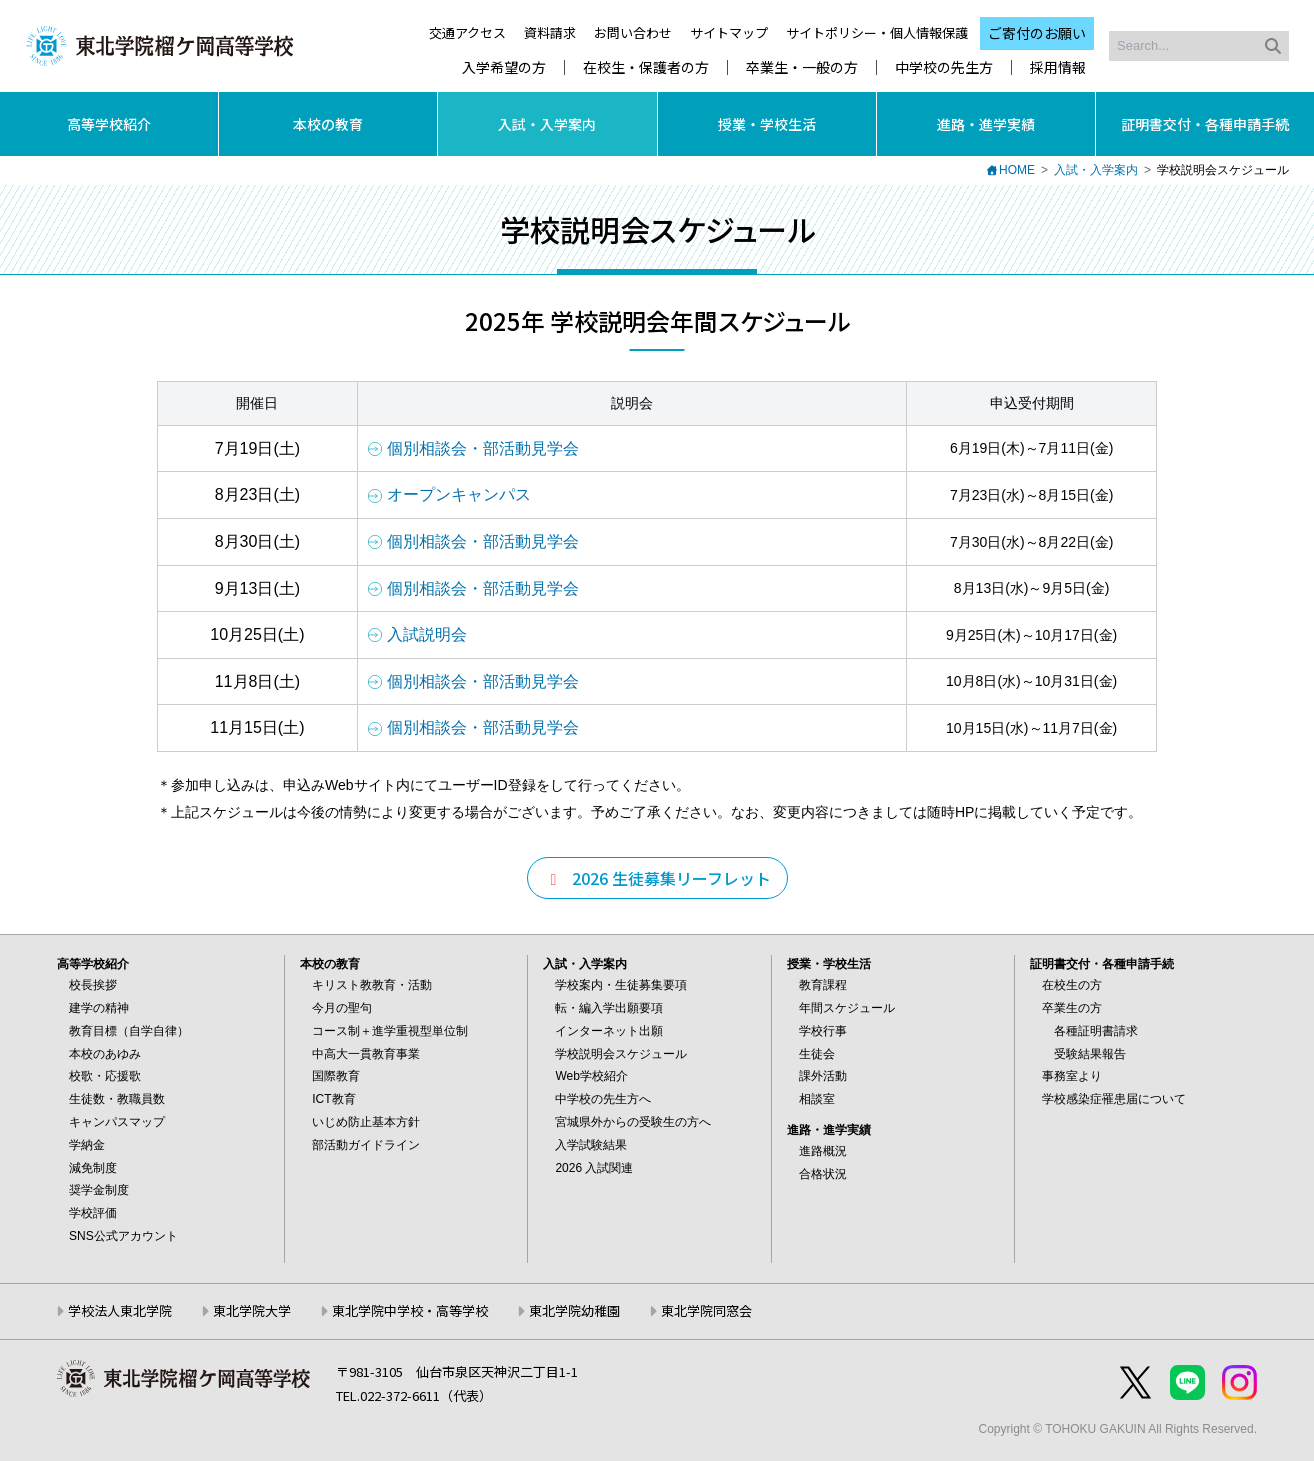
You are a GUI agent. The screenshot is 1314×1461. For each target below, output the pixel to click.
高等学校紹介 (109, 124)
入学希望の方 (504, 67)
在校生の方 (1072, 985)
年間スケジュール (847, 1008)
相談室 (817, 1099)
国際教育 (336, 1076)
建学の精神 (99, 1008)
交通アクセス (467, 32)
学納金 (87, 1145)
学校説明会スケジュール (621, 1054)
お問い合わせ (633, 32)
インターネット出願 (609, 1031)
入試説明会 (427, 634)
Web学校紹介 (591, 1076)
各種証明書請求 (1096, 1031)
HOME (1017, 170)
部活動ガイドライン (366, 1145)
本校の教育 (328, 124)
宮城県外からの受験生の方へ (633, 1122)
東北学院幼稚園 (574, 1310)
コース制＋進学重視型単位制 (390, 1031)
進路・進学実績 (986, 124)
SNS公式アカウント (123, 1236)
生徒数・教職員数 (117, 1099)
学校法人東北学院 (120, 1310)
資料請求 (550, 32)
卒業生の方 (1072, 1008)
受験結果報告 (1090, 1054)
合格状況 (823, 1174)
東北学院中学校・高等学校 (410, 1310)
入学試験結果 (591, 1145)
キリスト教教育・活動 (372, 985)
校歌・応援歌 (105, 1076)
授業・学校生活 (767, 124)
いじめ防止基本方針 (366, 1122)
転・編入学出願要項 (609, 1008)
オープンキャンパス (459, 494)
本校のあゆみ (105, 1054)
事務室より (1072, 1076)
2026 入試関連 (594, 1168)
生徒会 (817, 1054)
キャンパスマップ (117, 1122)
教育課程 (823, 985)
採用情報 (1058, 67)
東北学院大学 (252, 1310)
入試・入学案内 (547, 124)
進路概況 (823, 1151)
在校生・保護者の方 (646, 67)
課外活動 (823, 1076)
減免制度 (93, 1168)
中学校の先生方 (944, 67)
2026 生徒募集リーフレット (657, 878)
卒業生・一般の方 (802, 67)
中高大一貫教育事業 (366, 1054)
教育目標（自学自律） (129, 1031)
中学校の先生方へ (603, 1099)
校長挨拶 (93, 985)
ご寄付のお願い (1037, 33)
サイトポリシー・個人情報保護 (877, 32)
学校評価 (93, 1213)
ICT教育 (333, 1099)
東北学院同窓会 (706, 1310)
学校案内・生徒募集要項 (621, 985)
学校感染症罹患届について (1114, 1099)
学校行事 (823, 1031)
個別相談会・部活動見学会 (483, 448)
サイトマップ (729, 32)
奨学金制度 (99, 1190)
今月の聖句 (342, 1008)
